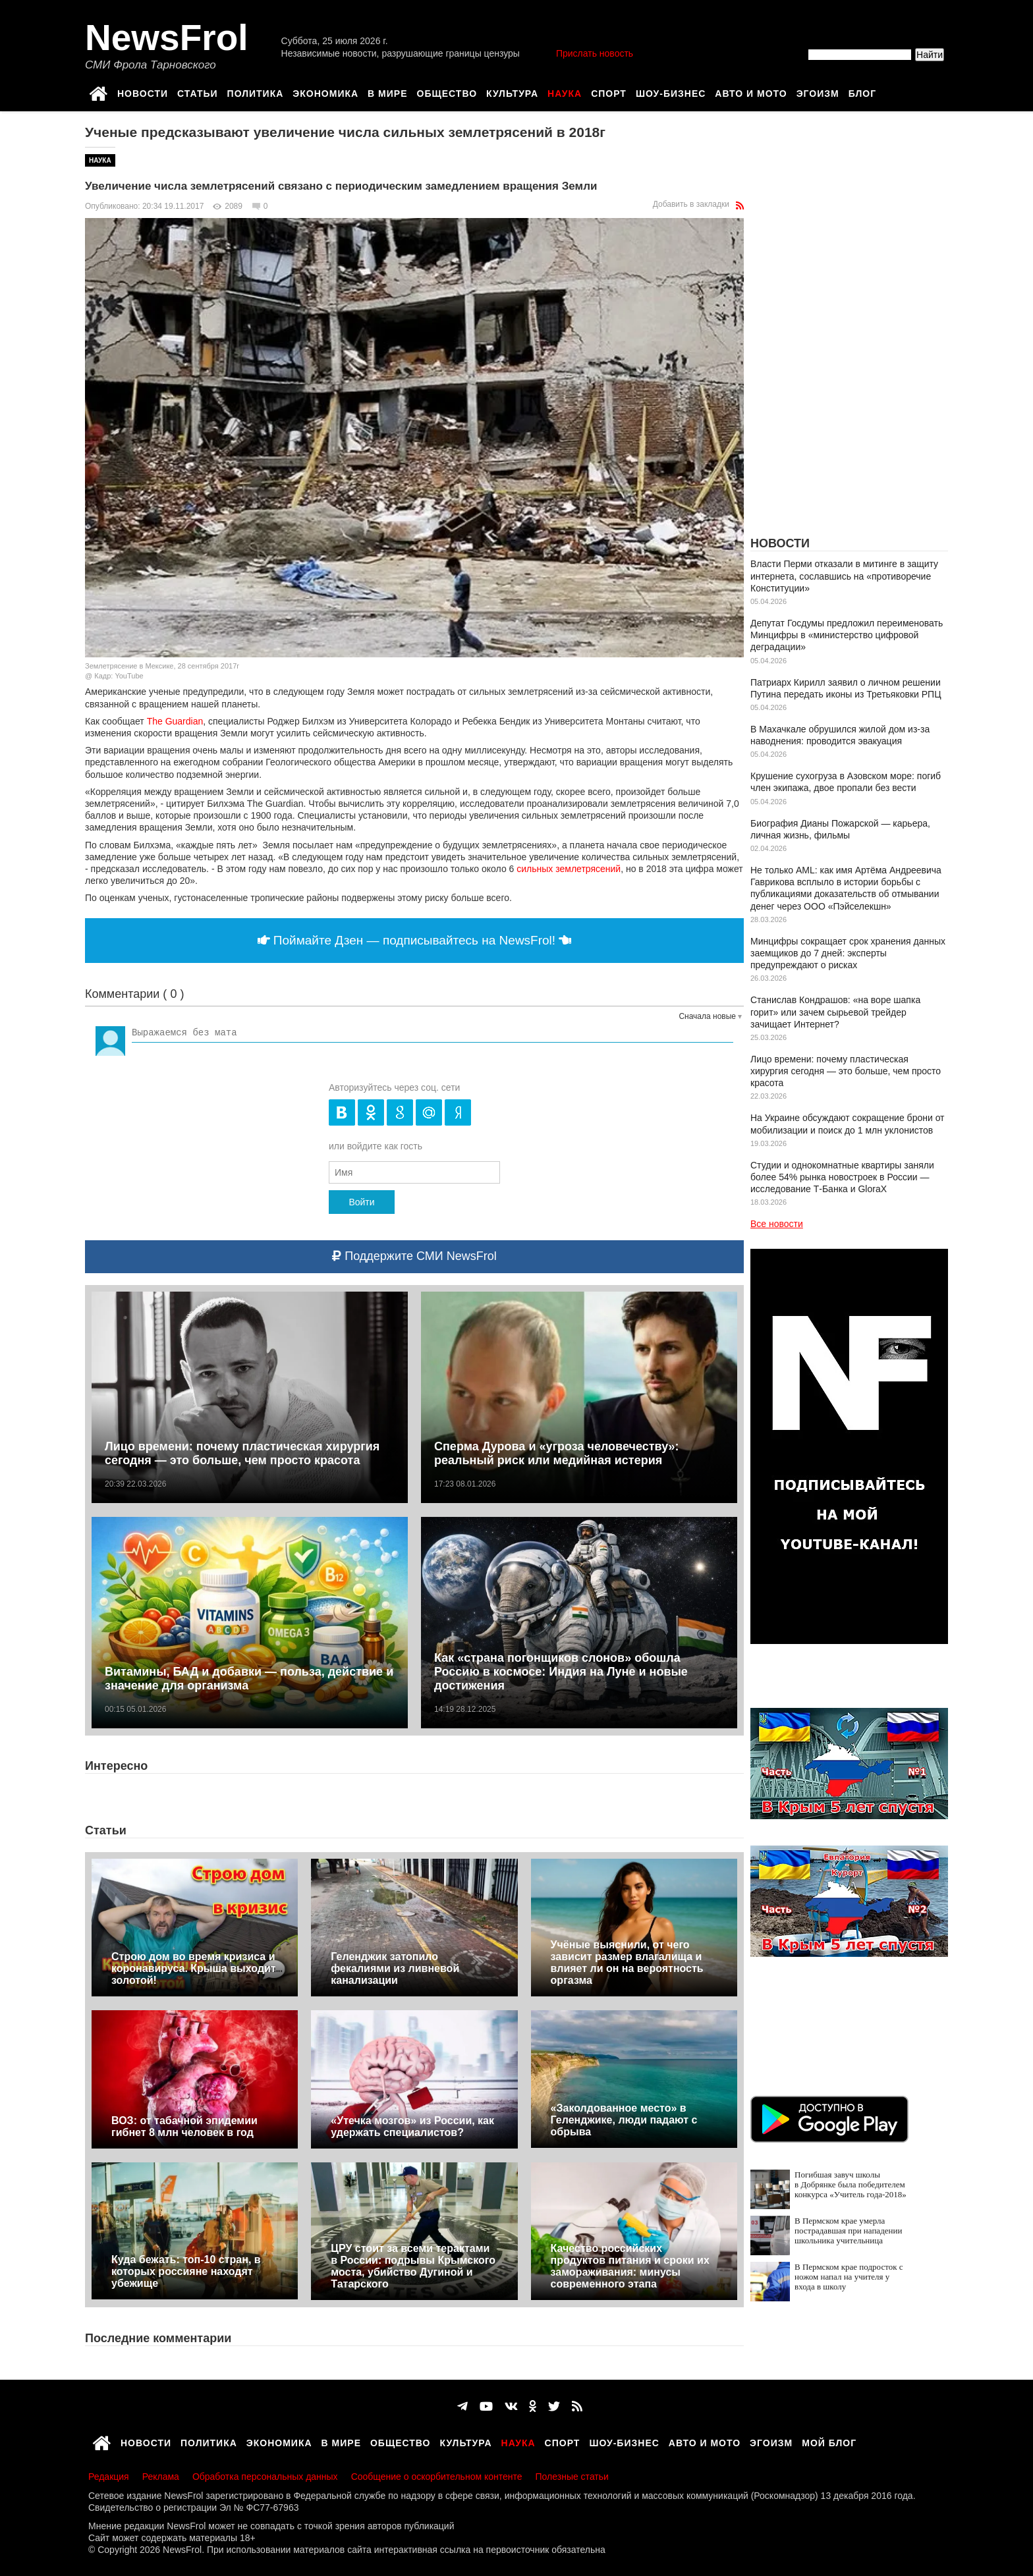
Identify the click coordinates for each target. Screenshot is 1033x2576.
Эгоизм (817, 91)
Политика (255, 91)
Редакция (108, 2476)
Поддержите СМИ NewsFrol (414, 1256)
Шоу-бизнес (671, 91)
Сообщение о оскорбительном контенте (436, 2476)
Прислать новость (594, 53)
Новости (142, 91)
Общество (447, 91)
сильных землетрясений (568, 868)
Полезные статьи (572, 2476)
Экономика (325, 91)
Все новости (776, 1224)
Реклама (160, 2476)
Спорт (609, 91)
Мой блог (829, 2441)
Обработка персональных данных (265, 2476)
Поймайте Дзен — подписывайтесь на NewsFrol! (415, 940)
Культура (512, 91)
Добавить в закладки (691, 204)
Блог (862, 91)
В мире (387, 91)
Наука (564, 91)
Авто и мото (751, 91)
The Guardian (175, 721)
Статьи (197, 91)
